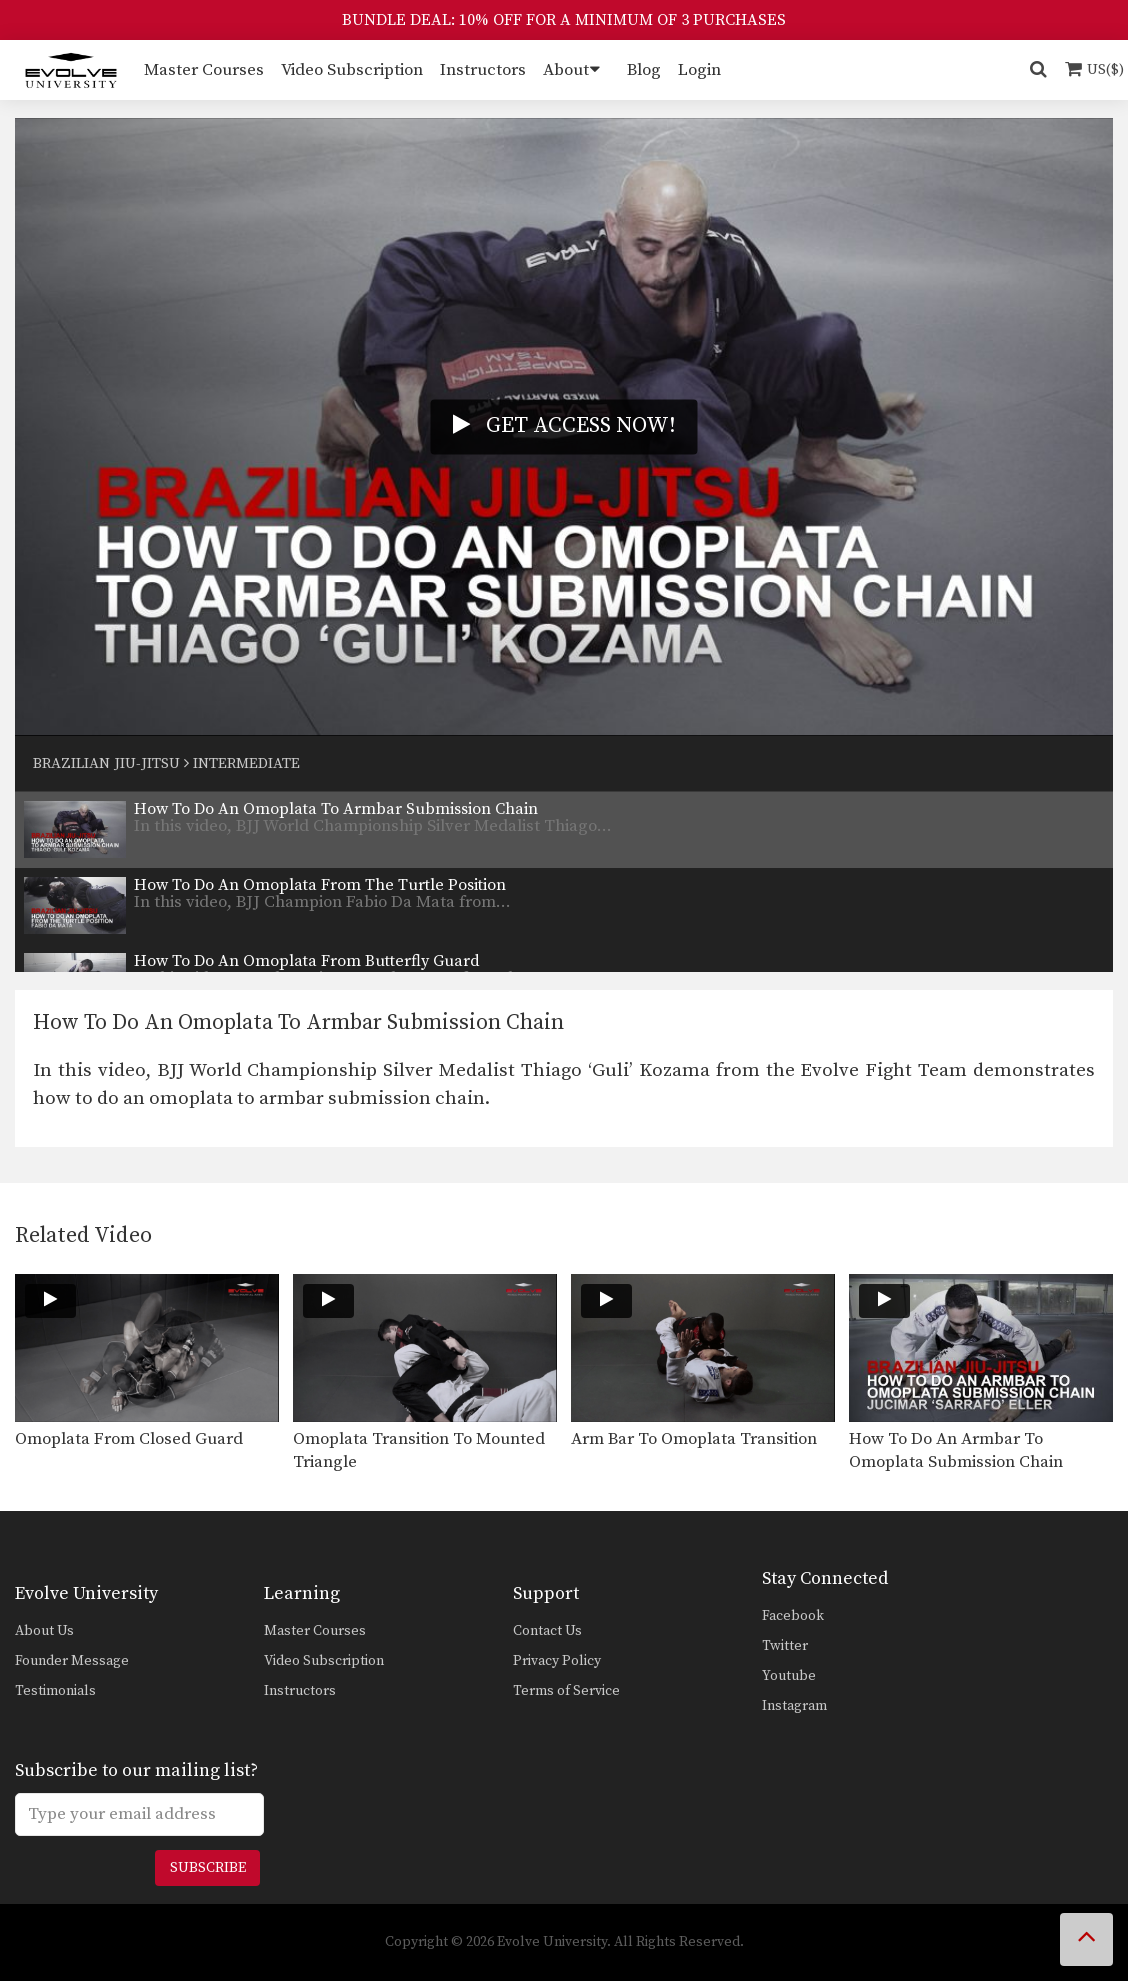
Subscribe (208, 1868)
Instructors (483, 70)
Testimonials (55, 1691)
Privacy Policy (557, 1661)
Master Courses (204, 70)
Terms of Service (566, 1691)
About (566, 70)
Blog (644, 70)
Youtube (789, 1676)
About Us (44, 1631)
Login (699, 70)
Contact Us (547, 1631)
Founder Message (72, 1661)
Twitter (785, 1646)
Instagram (794, 1706)
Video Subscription (352, 70)
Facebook (793, 1616)
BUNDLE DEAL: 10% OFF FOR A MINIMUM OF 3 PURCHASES (564, 20)
